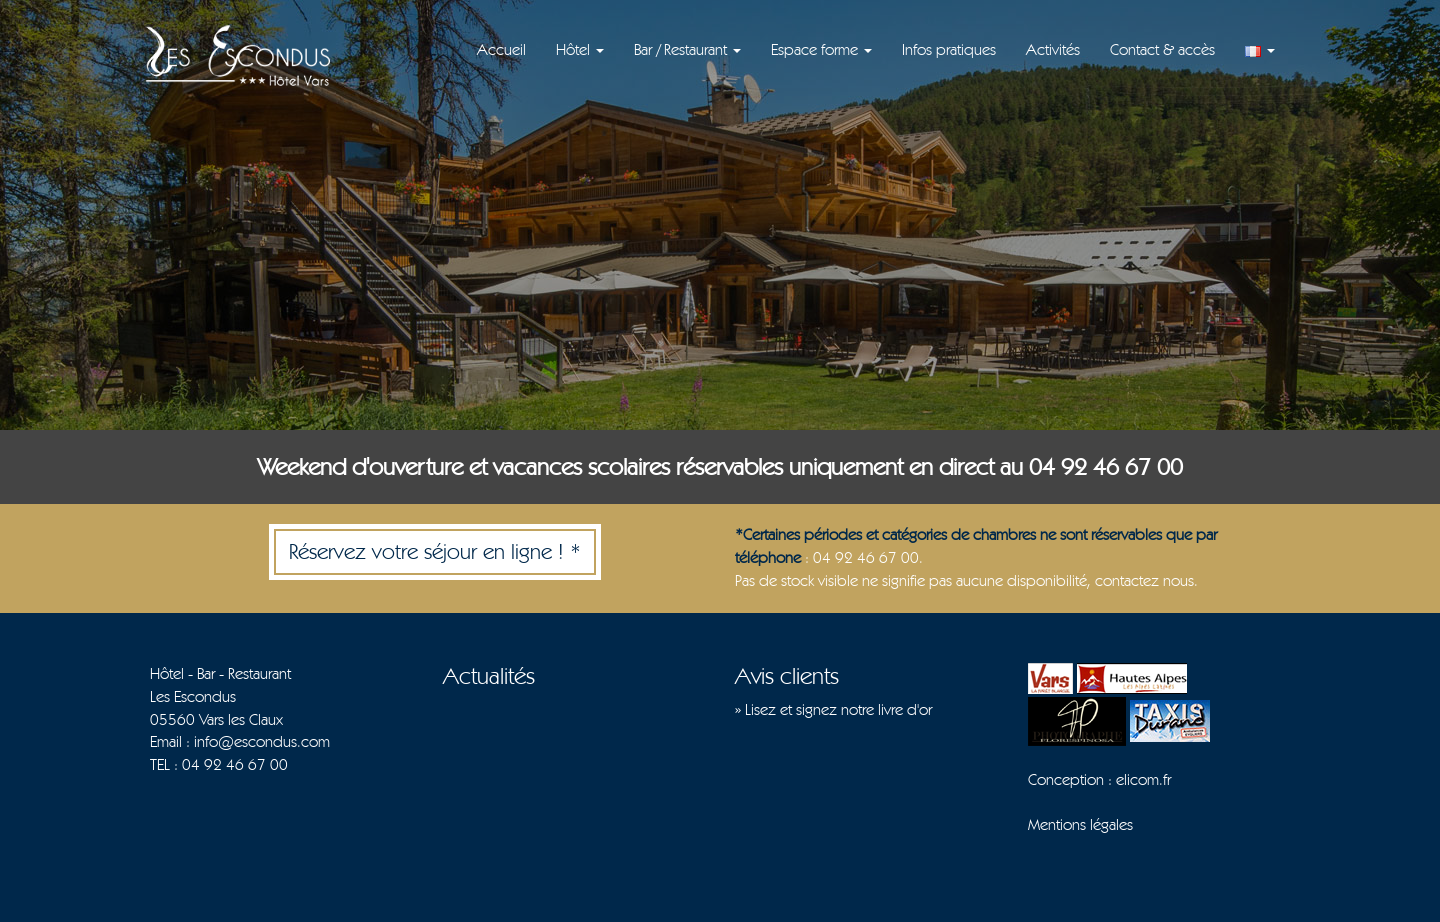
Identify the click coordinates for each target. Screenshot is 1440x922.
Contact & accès (1162, 49)
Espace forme (821, 49)
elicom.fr (1143, 779)
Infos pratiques (949, 49)
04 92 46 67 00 (235, 764)
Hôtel (580, 49)
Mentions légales (1080, 824)
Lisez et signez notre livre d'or (838, 709)
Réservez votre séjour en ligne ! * (435, 551)
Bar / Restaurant (687, 49)
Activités (1053, 49)
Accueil (501, 49)
